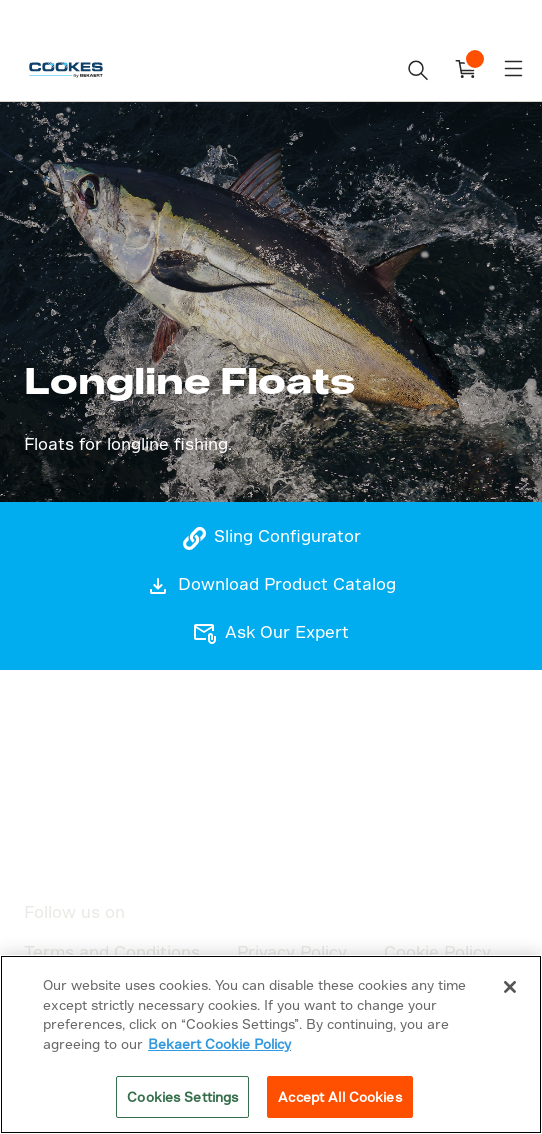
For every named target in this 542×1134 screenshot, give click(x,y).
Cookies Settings (182, 1096)
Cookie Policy (437, 951)
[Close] (510, 987)
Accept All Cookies (339, 1096)
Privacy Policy (292, 951)
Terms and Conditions (112, 951)
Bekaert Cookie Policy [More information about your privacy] (219, 1043)
